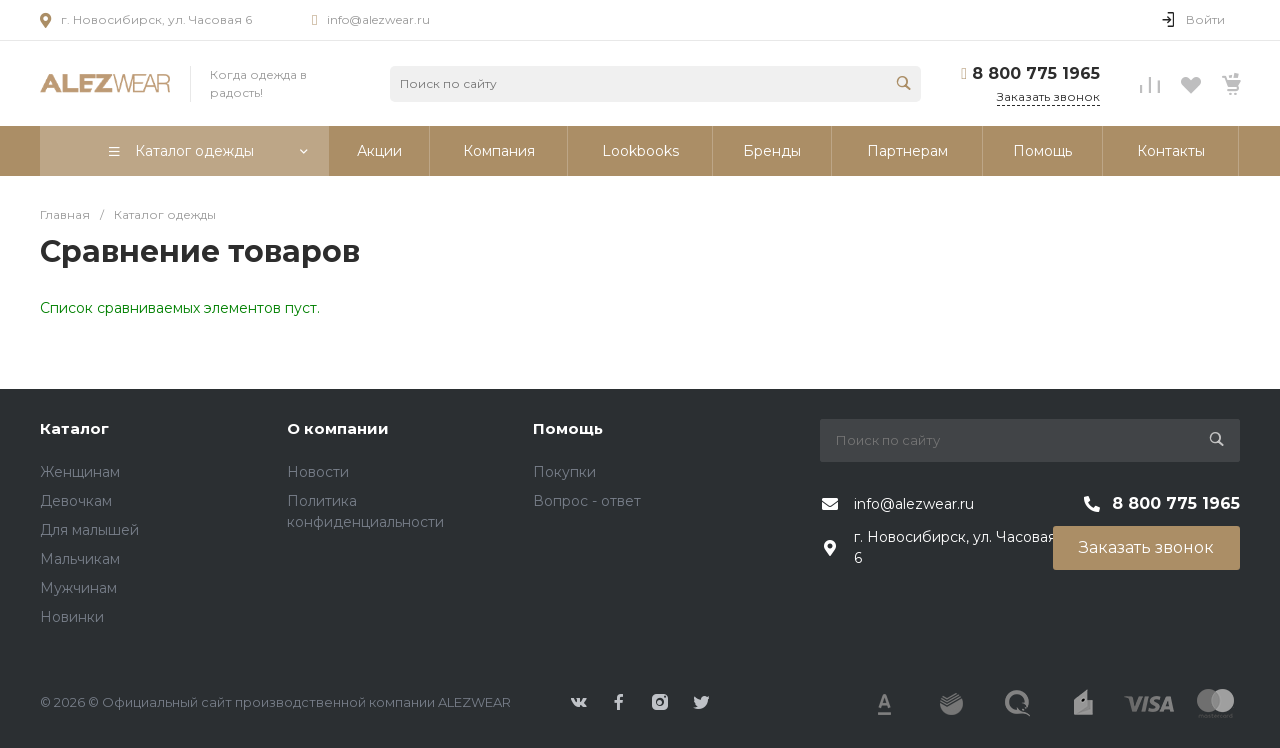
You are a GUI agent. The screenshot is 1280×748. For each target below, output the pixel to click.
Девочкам (76, 501)
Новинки (72, 617)
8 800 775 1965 (1036, 73)
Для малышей (89, 530)
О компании (338, 428)
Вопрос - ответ (587, 501)
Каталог (74, 428)
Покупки (564, 472)
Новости (318, 472)
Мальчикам (80, 559)
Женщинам (80, 472)
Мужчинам (78, 588)
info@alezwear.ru (378, 19)
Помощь (568, 428)
